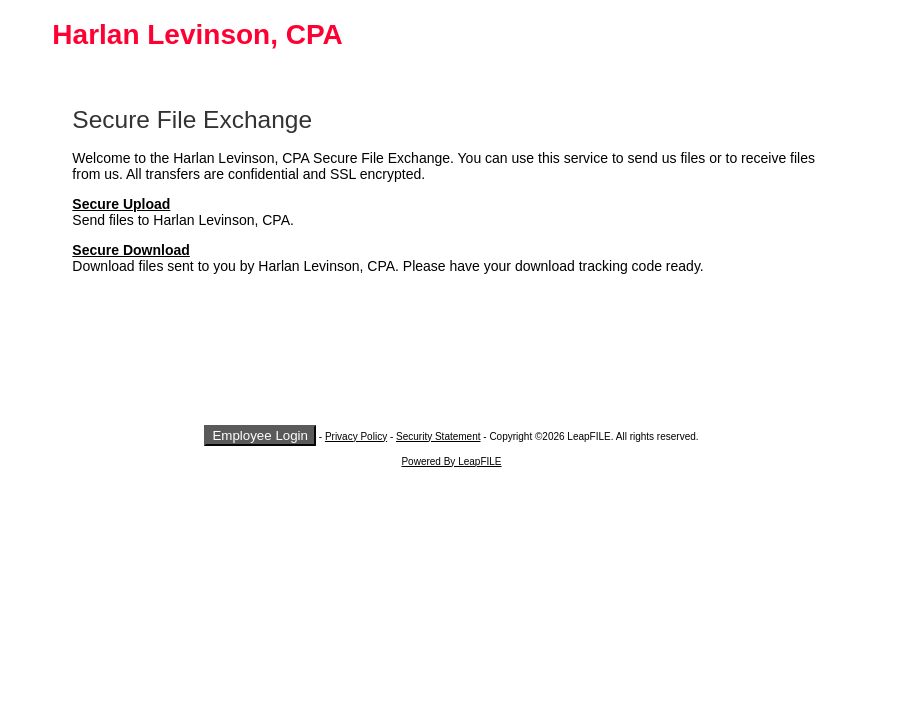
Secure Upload (121, 204)
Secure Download (130, 250)
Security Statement (438, 436)
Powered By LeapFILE (451, 461)
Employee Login (260, 435)
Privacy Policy (356, 436)
